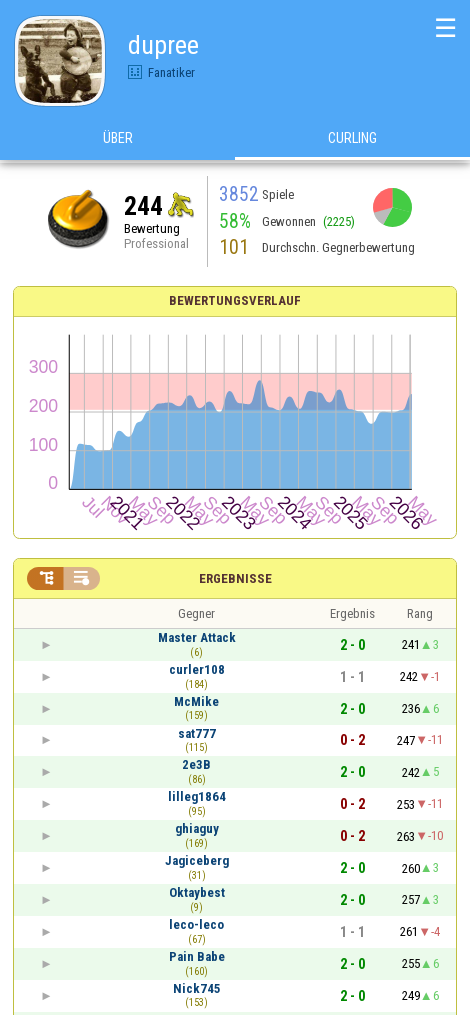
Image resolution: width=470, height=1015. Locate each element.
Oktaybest (197, 892)
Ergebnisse (235, 578)
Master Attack (197, 637)
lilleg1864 (197, 796)
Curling (352, 139)
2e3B (196, 764)
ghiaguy (197, 828)
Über (118, 139)
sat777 (197, 733)
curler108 (197, 669)
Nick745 (197, 988)
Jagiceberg (197, 860)
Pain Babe (197, 956)
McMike (196, 701)
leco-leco (196, 924)
